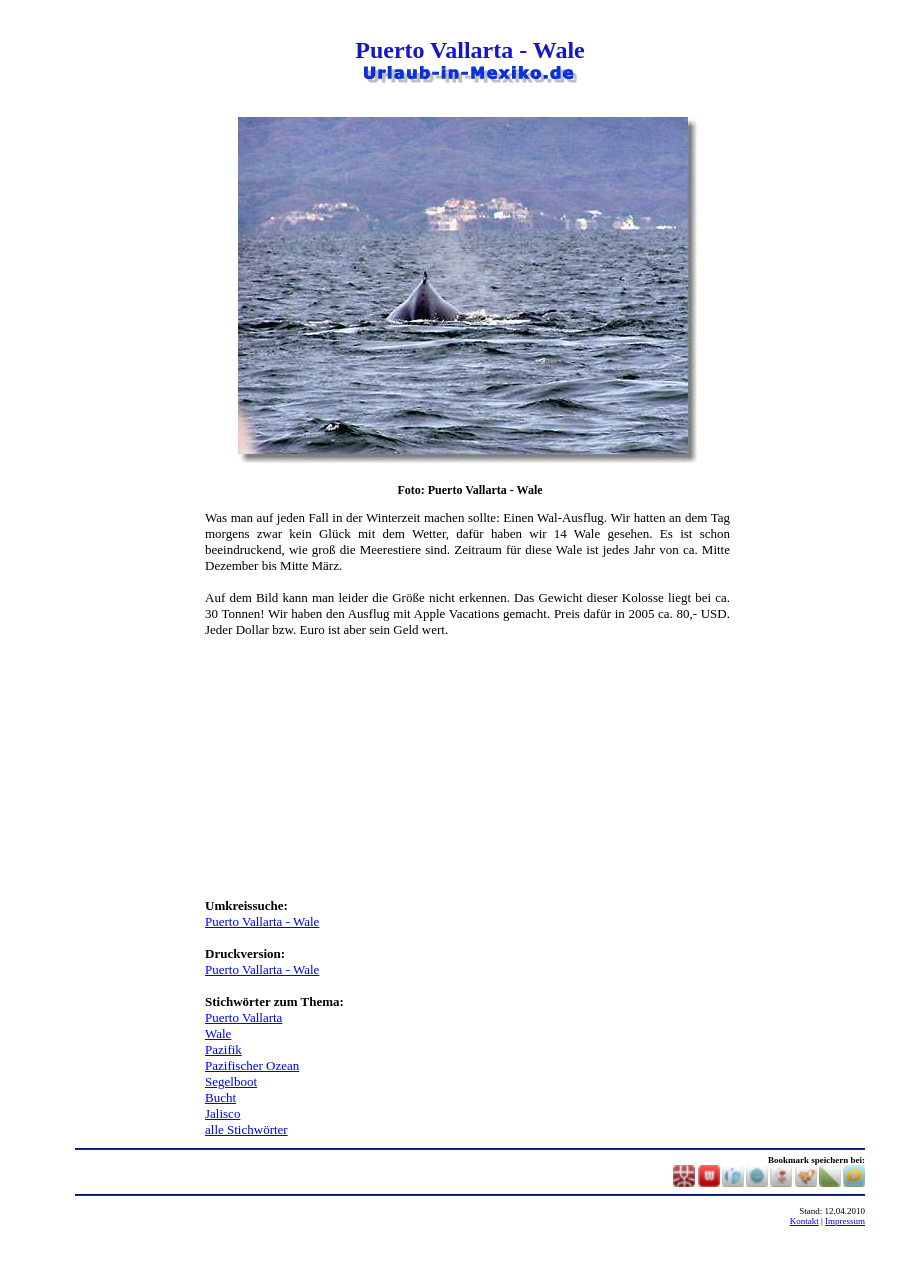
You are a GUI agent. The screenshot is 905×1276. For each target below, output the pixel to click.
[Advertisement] (140, 417)
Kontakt (804, 1221)
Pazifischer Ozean (252, 1065)
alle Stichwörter (246, 1129)
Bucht (220, 1097)
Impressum (845, 1221)
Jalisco (222, 1113)
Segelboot (231, 1081)
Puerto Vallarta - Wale (262, 921)
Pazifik (223, 1049)
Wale (218, 1033)
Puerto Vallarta (243, 1017)
